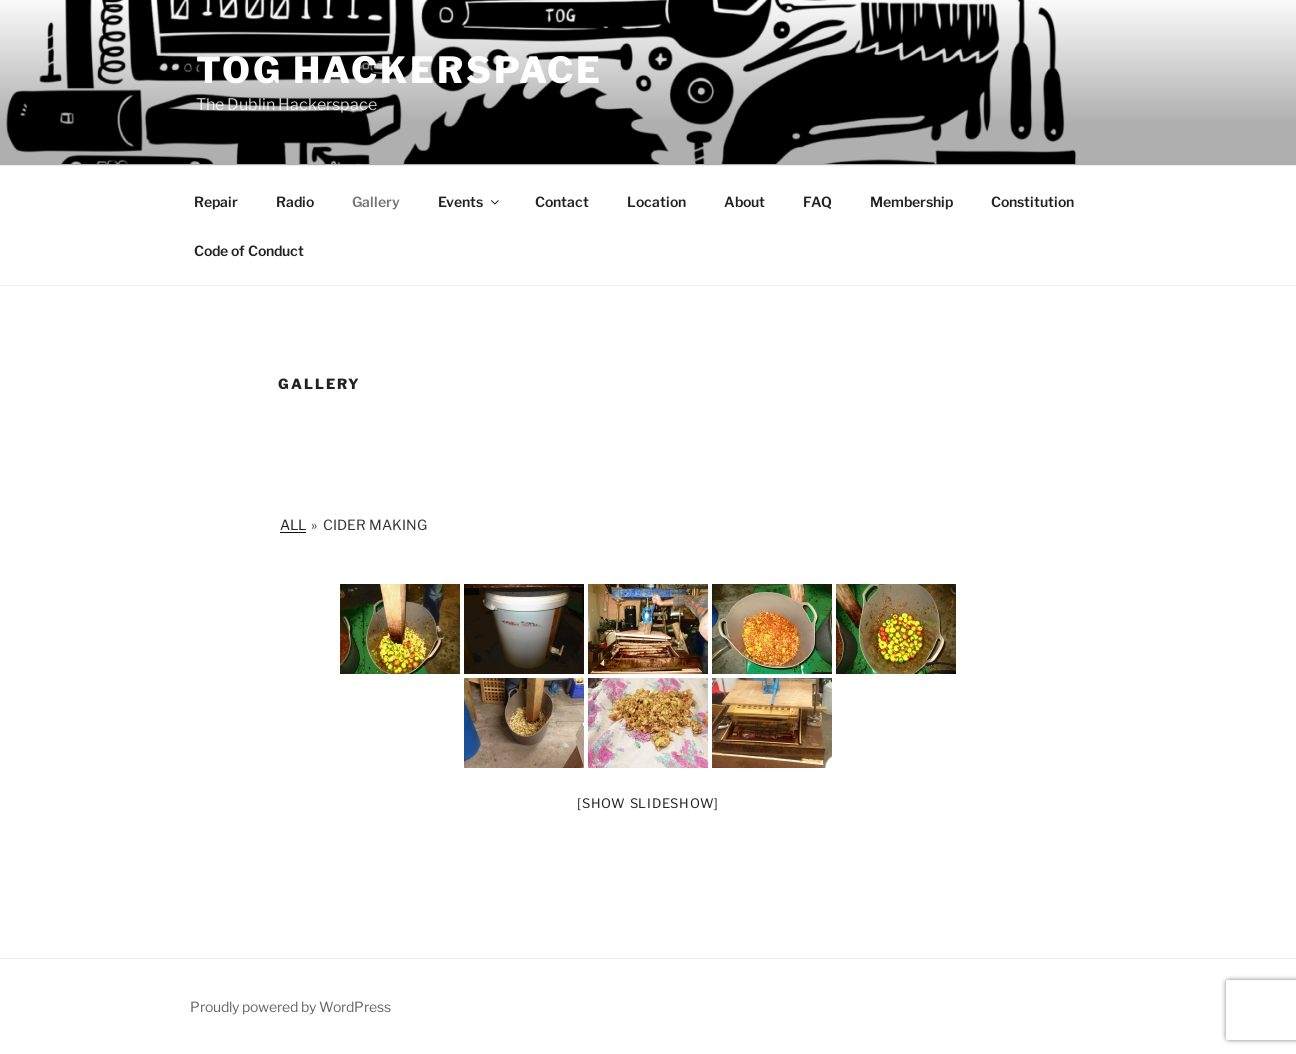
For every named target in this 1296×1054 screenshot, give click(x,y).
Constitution (1032, 201)
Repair (216, 201)
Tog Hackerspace (399, 70)
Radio (295, 201)
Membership (911, 201)
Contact (562, 201)
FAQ (817, 201)
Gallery (376, 201)
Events (470, 201)
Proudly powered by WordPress (290, 1006)
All (293, 524)
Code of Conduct (249, 250)
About (744, 201)
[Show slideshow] (648, 803)
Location (656, 201)
